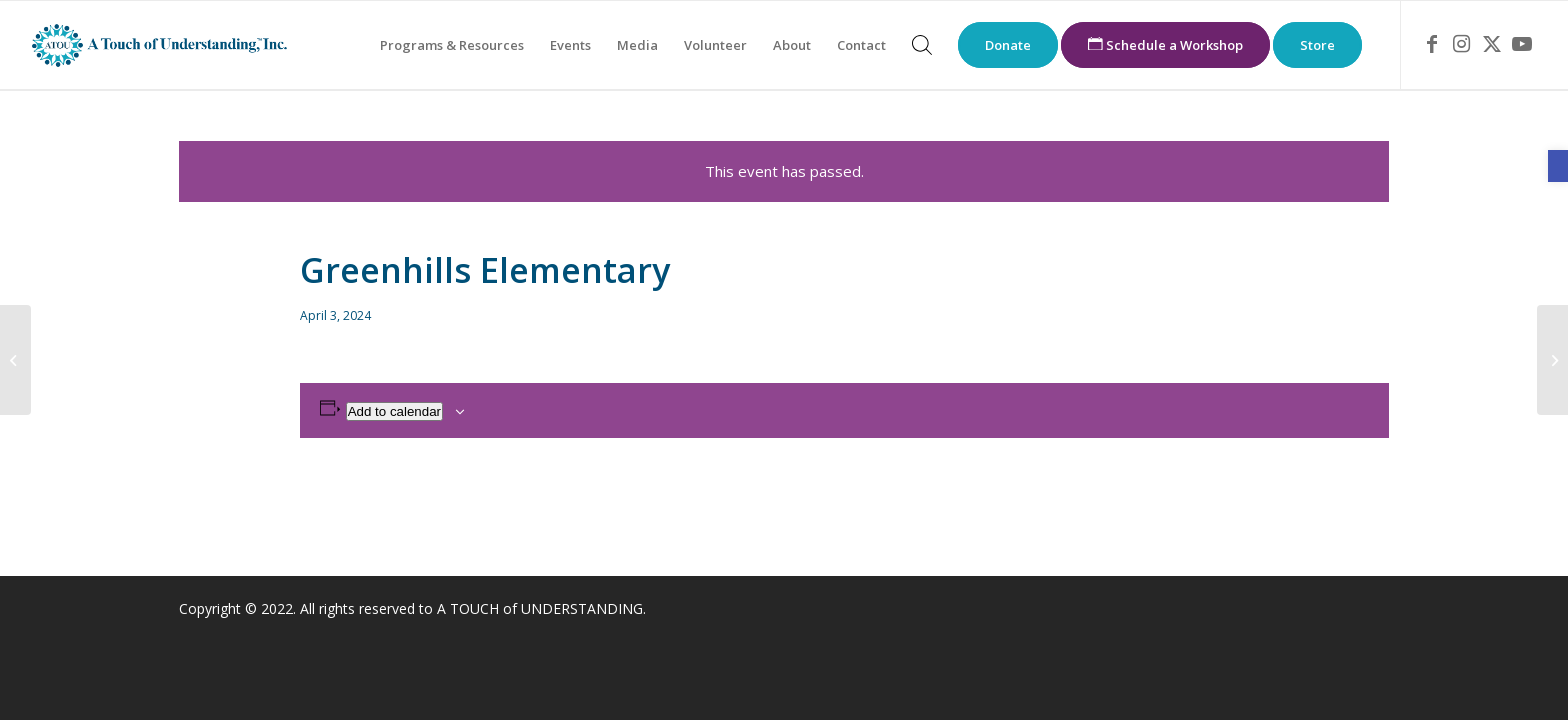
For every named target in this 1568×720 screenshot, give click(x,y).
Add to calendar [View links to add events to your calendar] (394, 411)
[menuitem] (452, 45)
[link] (1558, 166)
